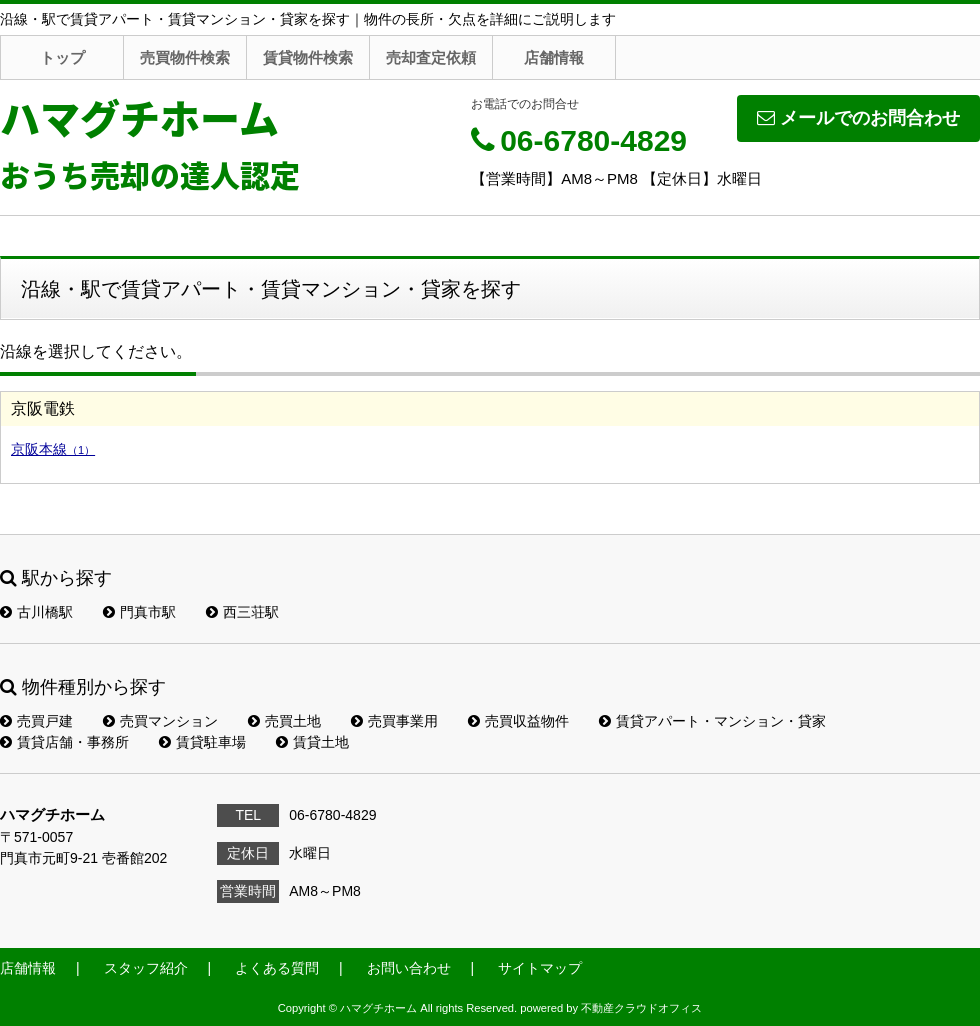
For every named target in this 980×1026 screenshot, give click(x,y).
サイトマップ (540, 968)
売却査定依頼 (431, 57)
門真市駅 (139, 612)
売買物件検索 (185, 57)
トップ (62, 57)
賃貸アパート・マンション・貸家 (712, 721)
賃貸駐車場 (202, 742)
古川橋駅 (36, 612)
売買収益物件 (518, 721)
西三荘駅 (242, 612)
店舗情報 (554, 57)
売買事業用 (394, 721)
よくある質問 (277, 968)
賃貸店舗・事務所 (64, 742)
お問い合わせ (409, 968)
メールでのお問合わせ (858, 118)
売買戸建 (36, 721)
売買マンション (160, 721)
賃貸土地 (312, 742)
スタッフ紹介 (146, 968)
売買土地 (284, 721)
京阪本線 (53, 449)
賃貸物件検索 (308, 57)
